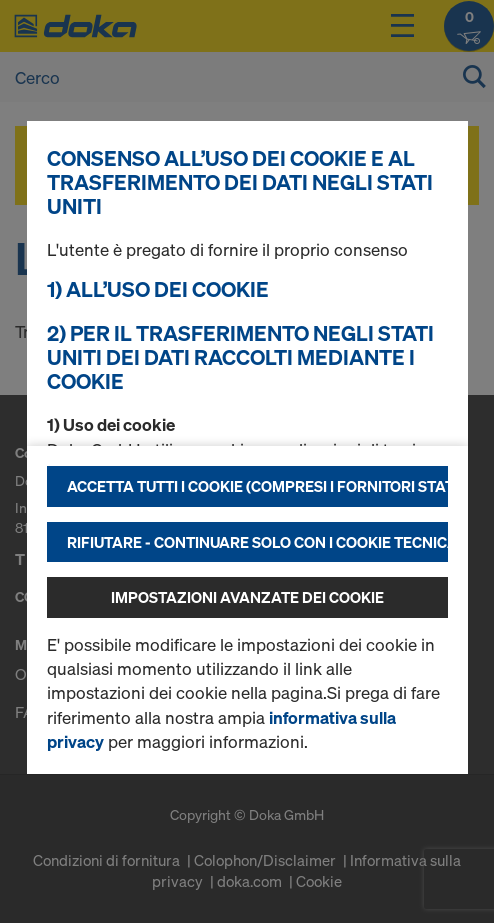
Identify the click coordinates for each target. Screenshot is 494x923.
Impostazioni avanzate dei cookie (247, 597)
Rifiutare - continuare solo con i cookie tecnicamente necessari (257, 542)
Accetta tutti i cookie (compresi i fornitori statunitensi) (257, 486)
